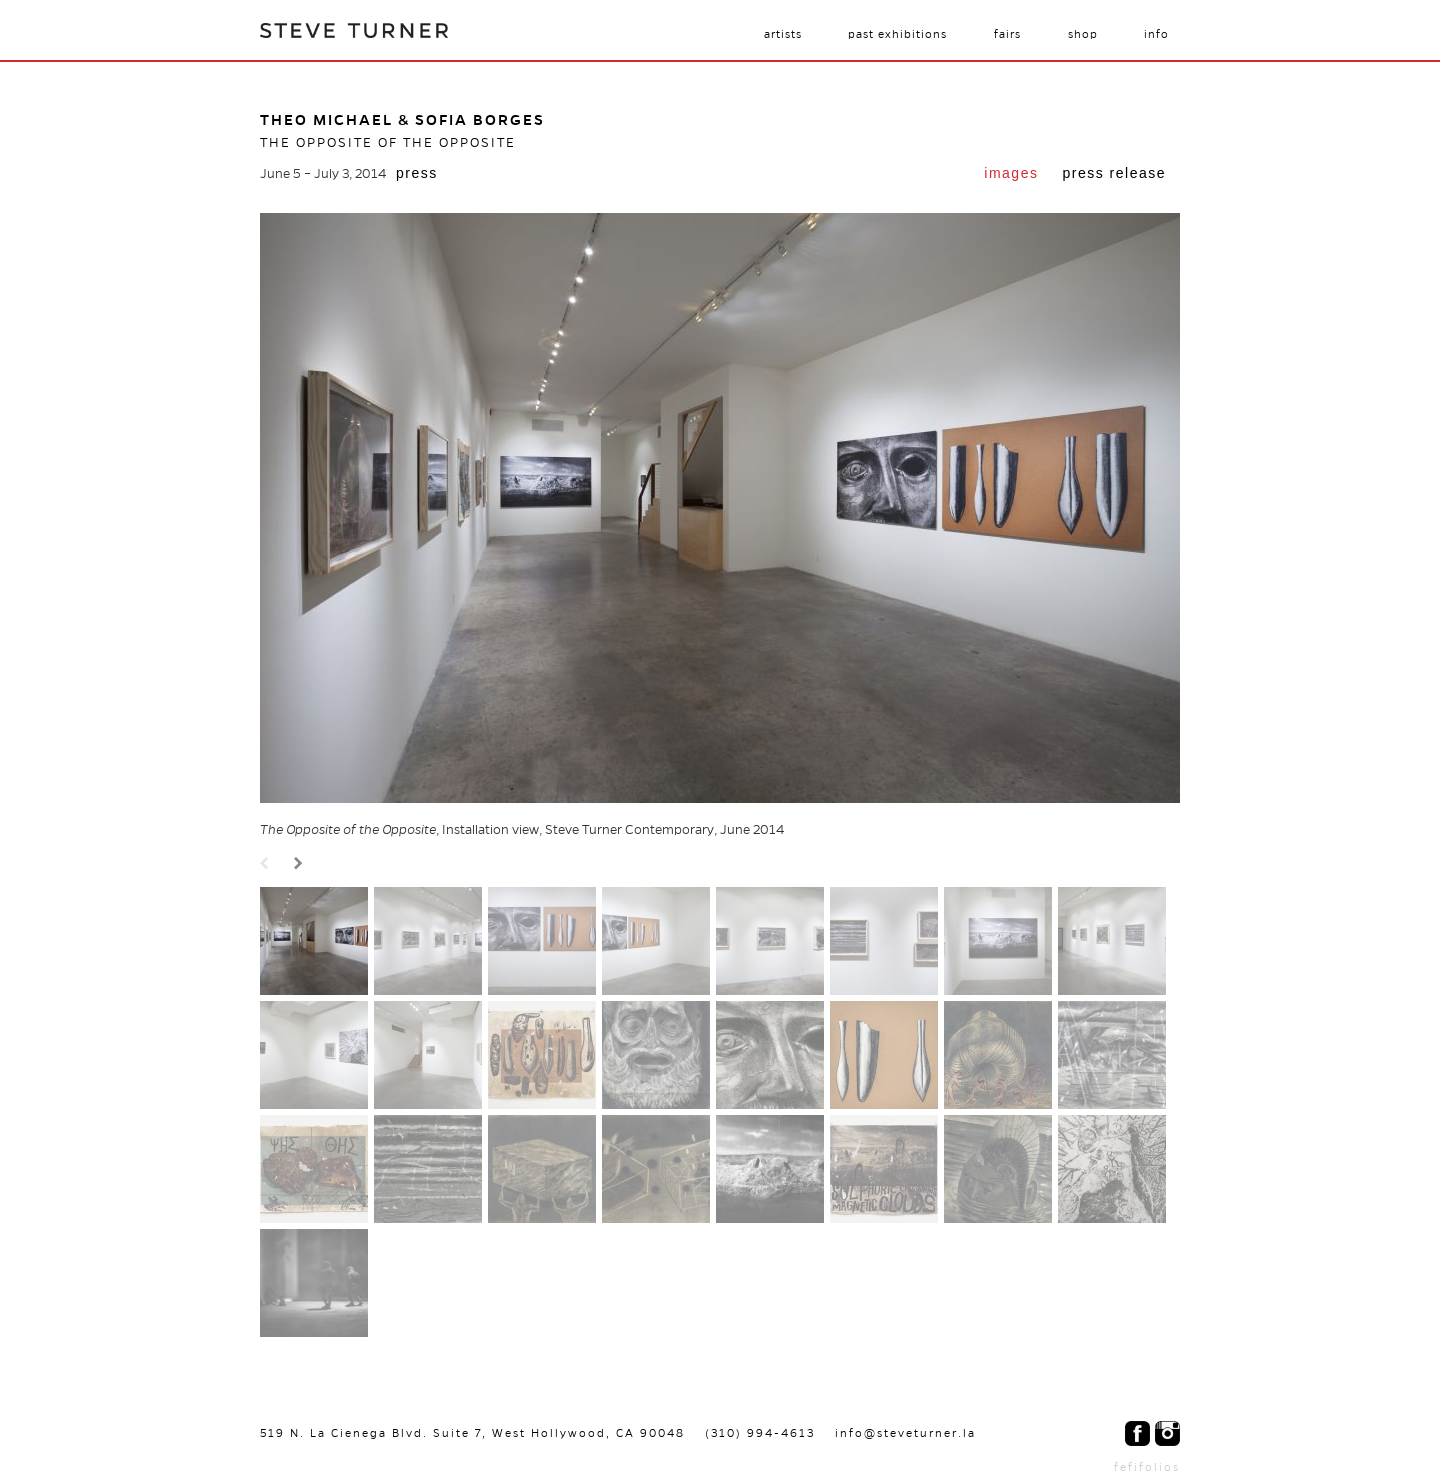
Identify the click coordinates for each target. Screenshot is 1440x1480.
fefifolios (1147, 1467)
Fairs (1007, 34)
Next (301, 864)
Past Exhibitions (897, 34)
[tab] (1011, 175)
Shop (1083, 34)
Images (1011, 173)
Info (1156, 34)
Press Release (1114, 173)
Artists (783, 34)
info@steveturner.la (905, 1433)
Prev (267, 864)
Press (417, 173)
